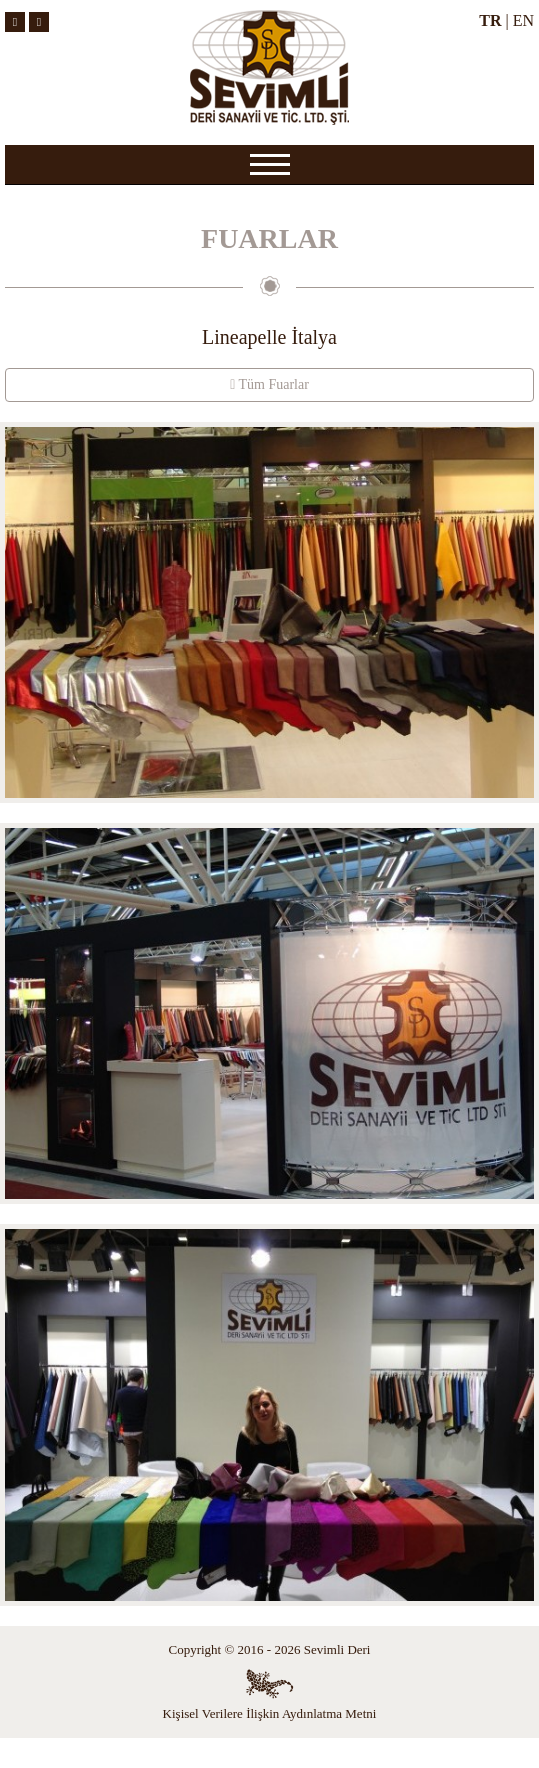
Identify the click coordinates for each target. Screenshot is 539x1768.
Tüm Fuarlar (269, 384)
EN (523, 20)
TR (490, 20)
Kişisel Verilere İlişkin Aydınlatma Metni (270, 1713)
